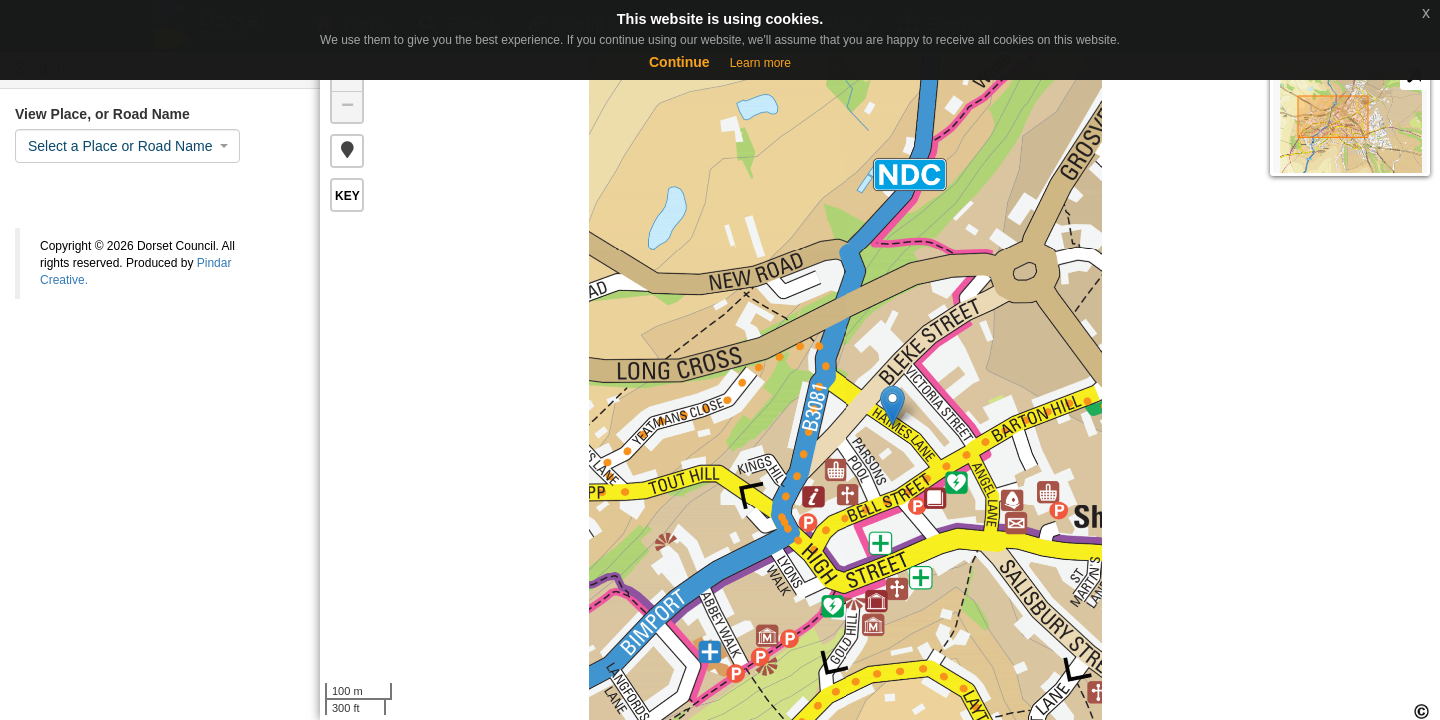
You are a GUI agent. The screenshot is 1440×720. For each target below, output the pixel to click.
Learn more (760, 63)
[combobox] (127, 146)
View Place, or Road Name (102, 114)
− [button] (347, 107)
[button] (347, 151)
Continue (679, 62)
